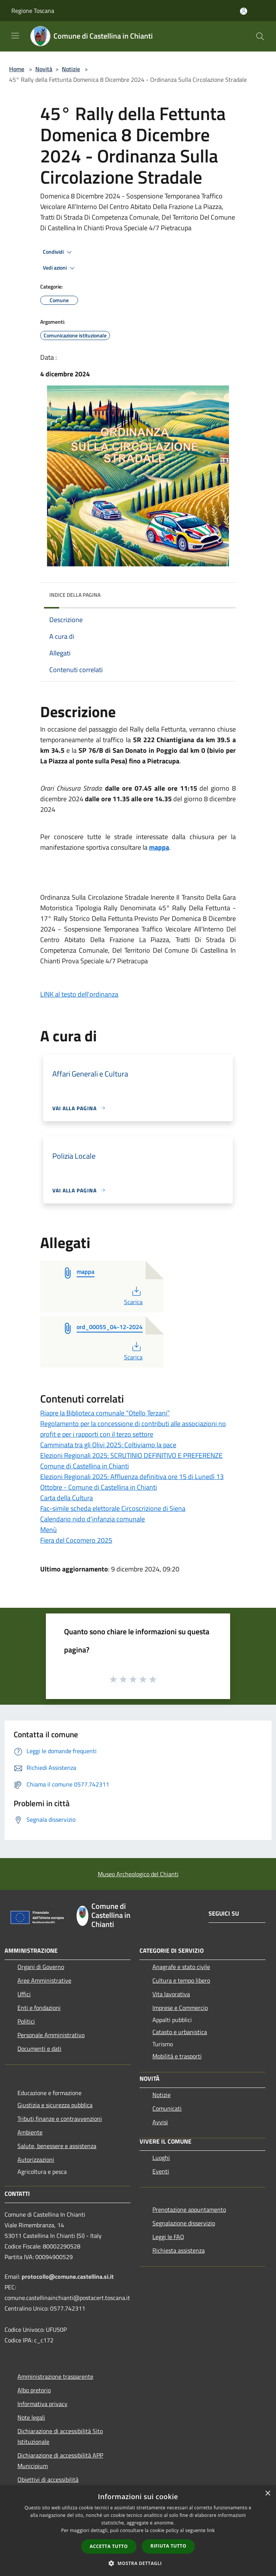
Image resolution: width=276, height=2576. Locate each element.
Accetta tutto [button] (109, 2546)
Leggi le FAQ (168, 2236)
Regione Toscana (32, 10)
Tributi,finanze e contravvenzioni (59, 2118)
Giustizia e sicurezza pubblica (55, 2104)
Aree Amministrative (44, 1980)
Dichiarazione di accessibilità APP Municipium (60, 2460)
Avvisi (160, 2122)
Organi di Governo (40, 1966)
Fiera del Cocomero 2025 (76, 1540)
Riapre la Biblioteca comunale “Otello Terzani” (105, 1413)
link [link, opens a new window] (211, 2530)
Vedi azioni (60, 268)
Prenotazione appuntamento (189, 2209)
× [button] (267, 2493)
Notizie (71, 68)
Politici (26, 2021)
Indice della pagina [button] (74, 595)
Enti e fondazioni (39, 2007)
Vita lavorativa (171, 1994)
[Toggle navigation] (15, 35)
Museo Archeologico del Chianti (138, 1874)
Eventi (160, 2171)
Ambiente (29, 2132)
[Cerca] (260, 36)
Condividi (58, 252)
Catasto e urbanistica (179, 2031)
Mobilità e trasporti (177, 2056)
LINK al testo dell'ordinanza (79, 994)
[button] (138, 2563)
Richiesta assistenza (178, 2250)
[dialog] (138, 2531)
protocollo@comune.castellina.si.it (68, 2276)
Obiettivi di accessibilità (47, 2479)
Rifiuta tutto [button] (169, 2546)
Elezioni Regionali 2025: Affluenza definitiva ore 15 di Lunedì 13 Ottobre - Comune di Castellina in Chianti (132, 1481)
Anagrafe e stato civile (181, 1966)
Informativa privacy (42, 2403)
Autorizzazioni (35, 2159)
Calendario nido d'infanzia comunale (92, 1519)
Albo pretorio (34, 2390)
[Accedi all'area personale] (243, 11)
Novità (43, 68)
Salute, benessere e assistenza (56, 2145)
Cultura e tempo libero (181, 1980)
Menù (48, 1529)
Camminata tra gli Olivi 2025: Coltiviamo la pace (108, 1445)
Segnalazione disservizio (183, 2223)
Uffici (24, 1994)
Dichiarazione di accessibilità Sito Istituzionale (60, 2436)
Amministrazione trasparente (55, 2376)
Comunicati (167, 2108)
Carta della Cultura (66, 1498)
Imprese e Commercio (180, 2007)
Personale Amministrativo (51, 2034)
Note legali (31, 2417)
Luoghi (161, 2157)
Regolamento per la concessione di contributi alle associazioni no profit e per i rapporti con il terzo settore (133, 1428)
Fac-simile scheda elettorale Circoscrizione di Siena (112, 1508)
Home (16, 68)
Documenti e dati (39, 2048)
